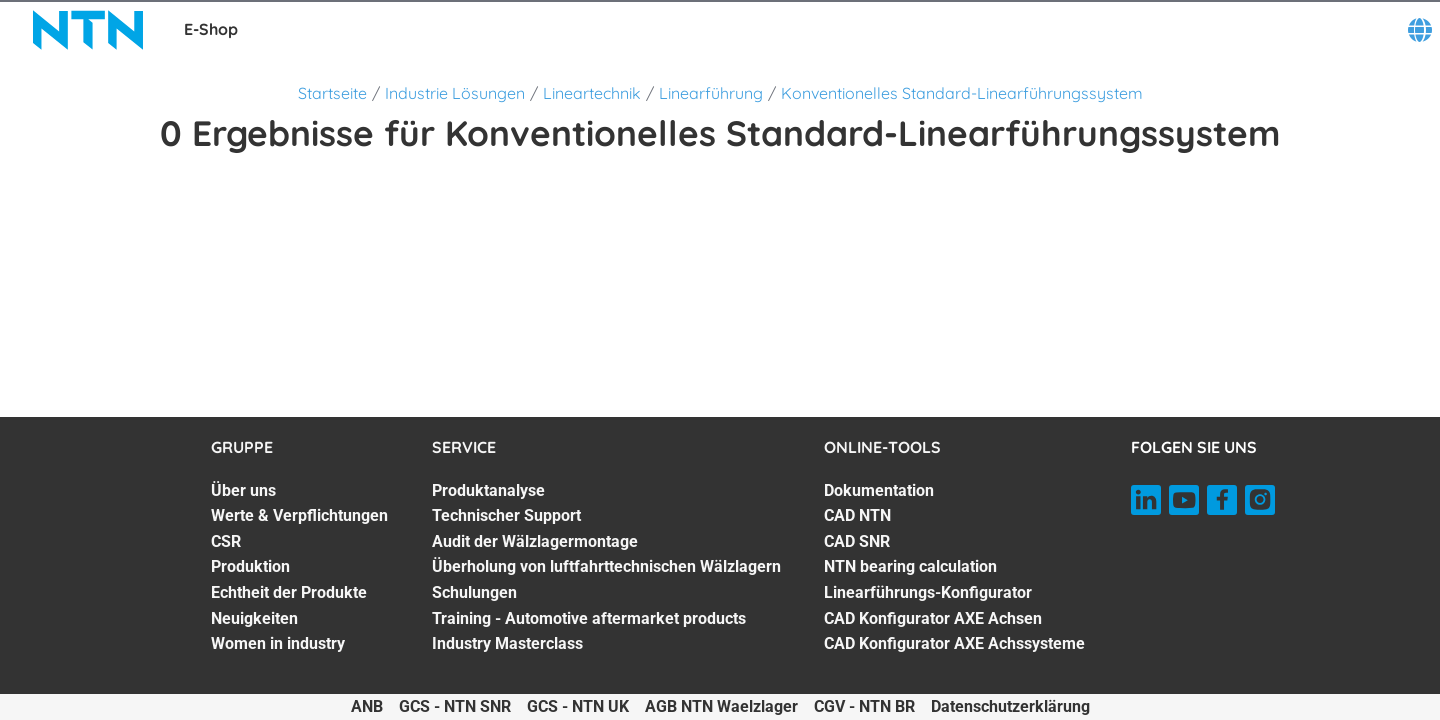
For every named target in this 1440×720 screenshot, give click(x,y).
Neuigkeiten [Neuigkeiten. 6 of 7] (254, 618)
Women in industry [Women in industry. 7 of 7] (278, 643)
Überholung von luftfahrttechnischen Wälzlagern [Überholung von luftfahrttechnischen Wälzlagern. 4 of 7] (606, 566)
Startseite (332, 93)
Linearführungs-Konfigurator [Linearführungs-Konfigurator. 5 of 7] (928, 592)
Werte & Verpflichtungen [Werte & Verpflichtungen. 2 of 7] (299, 515)
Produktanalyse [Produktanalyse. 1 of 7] (488, 490)
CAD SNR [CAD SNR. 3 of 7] (857, 541)
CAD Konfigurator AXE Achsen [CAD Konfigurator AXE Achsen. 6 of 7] (933, 618)
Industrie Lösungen (455, 93)
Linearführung (711, 93)
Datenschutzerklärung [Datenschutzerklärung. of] (1010, 706)
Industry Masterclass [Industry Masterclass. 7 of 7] (507, 643)
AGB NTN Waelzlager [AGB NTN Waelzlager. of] (721, 706)
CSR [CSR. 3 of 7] (226, 541)
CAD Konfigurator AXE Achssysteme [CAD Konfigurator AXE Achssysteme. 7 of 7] (954, 643)
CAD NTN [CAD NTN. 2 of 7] (857, 515)
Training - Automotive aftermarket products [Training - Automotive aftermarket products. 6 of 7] (589, 618)
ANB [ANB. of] (367, 706)
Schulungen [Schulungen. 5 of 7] (474, 592)
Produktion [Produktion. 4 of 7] (250, 566)
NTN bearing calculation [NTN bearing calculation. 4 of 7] (910, 566)
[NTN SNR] (88, 30)
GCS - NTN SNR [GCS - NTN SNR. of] (455, 706)
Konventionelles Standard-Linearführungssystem (962, 93)
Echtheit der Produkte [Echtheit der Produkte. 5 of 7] (289, 592)
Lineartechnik (592, 93)
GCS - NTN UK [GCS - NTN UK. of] (578, 706)
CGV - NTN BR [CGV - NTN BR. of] (864, 706)
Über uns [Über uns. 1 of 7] (243, 490)
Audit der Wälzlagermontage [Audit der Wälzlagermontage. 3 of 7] (535, 541)
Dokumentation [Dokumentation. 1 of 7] (879, 490)
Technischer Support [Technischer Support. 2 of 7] (506, 515)
